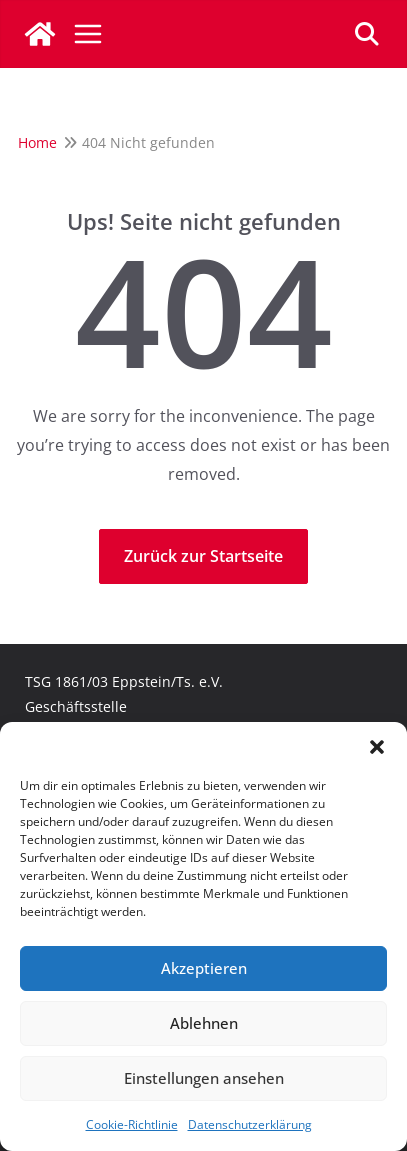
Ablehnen (204, 1023)
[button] (377, 747)
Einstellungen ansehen (204, 1078)
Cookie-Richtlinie (132, 1124)
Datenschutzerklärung (250, 1124)
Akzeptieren (204, 968)
